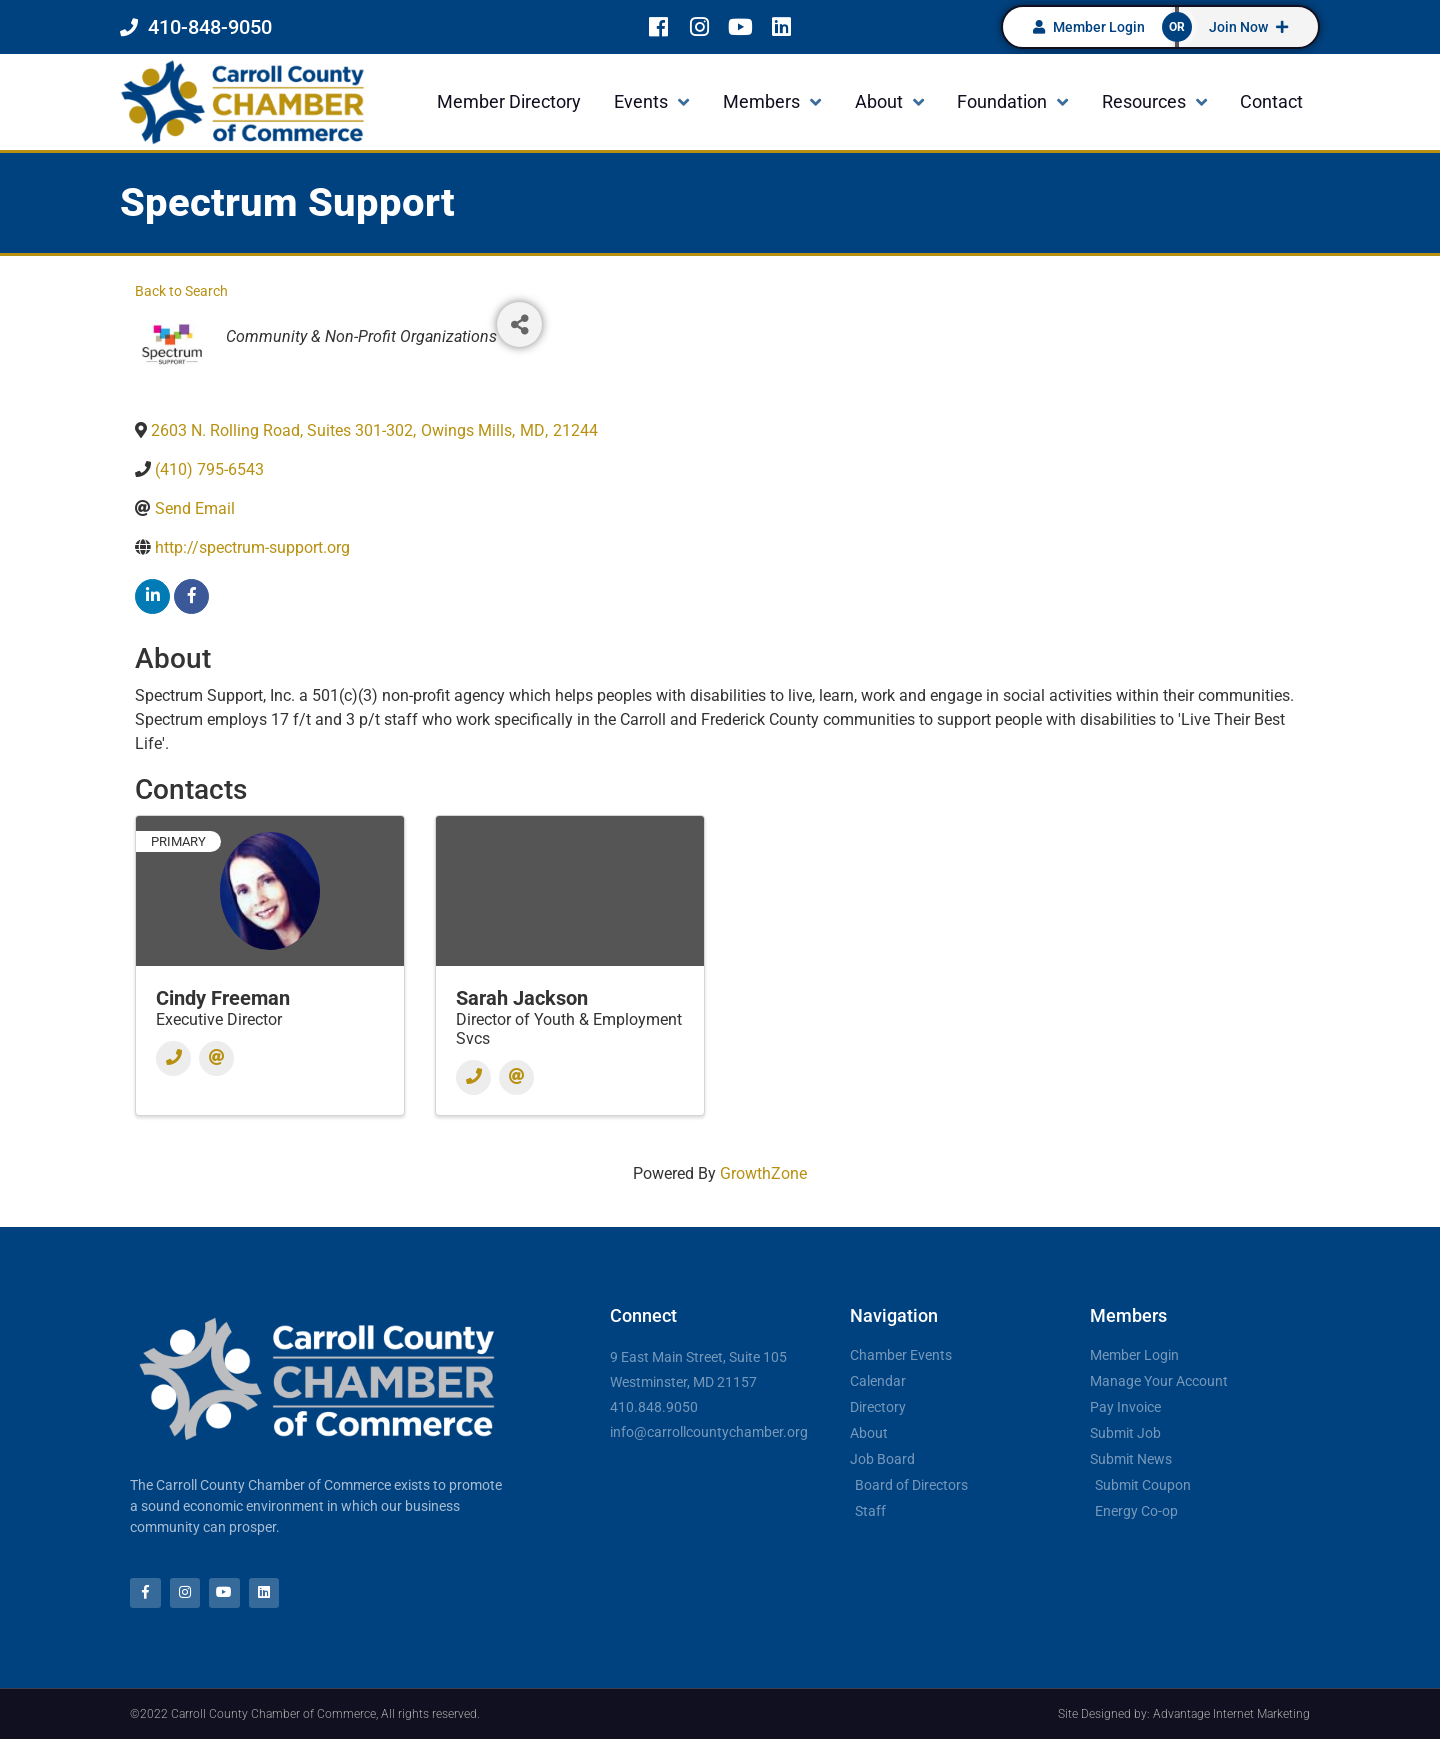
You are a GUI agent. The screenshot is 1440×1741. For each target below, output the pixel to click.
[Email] (216, 1058)
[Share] (519, 324)
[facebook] (191, 596)
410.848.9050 (654, 1407)
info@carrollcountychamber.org (709, 1432)
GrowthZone (763, 1173)
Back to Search (181, 291)
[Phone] (173, 1058)
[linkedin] (152, 596)
